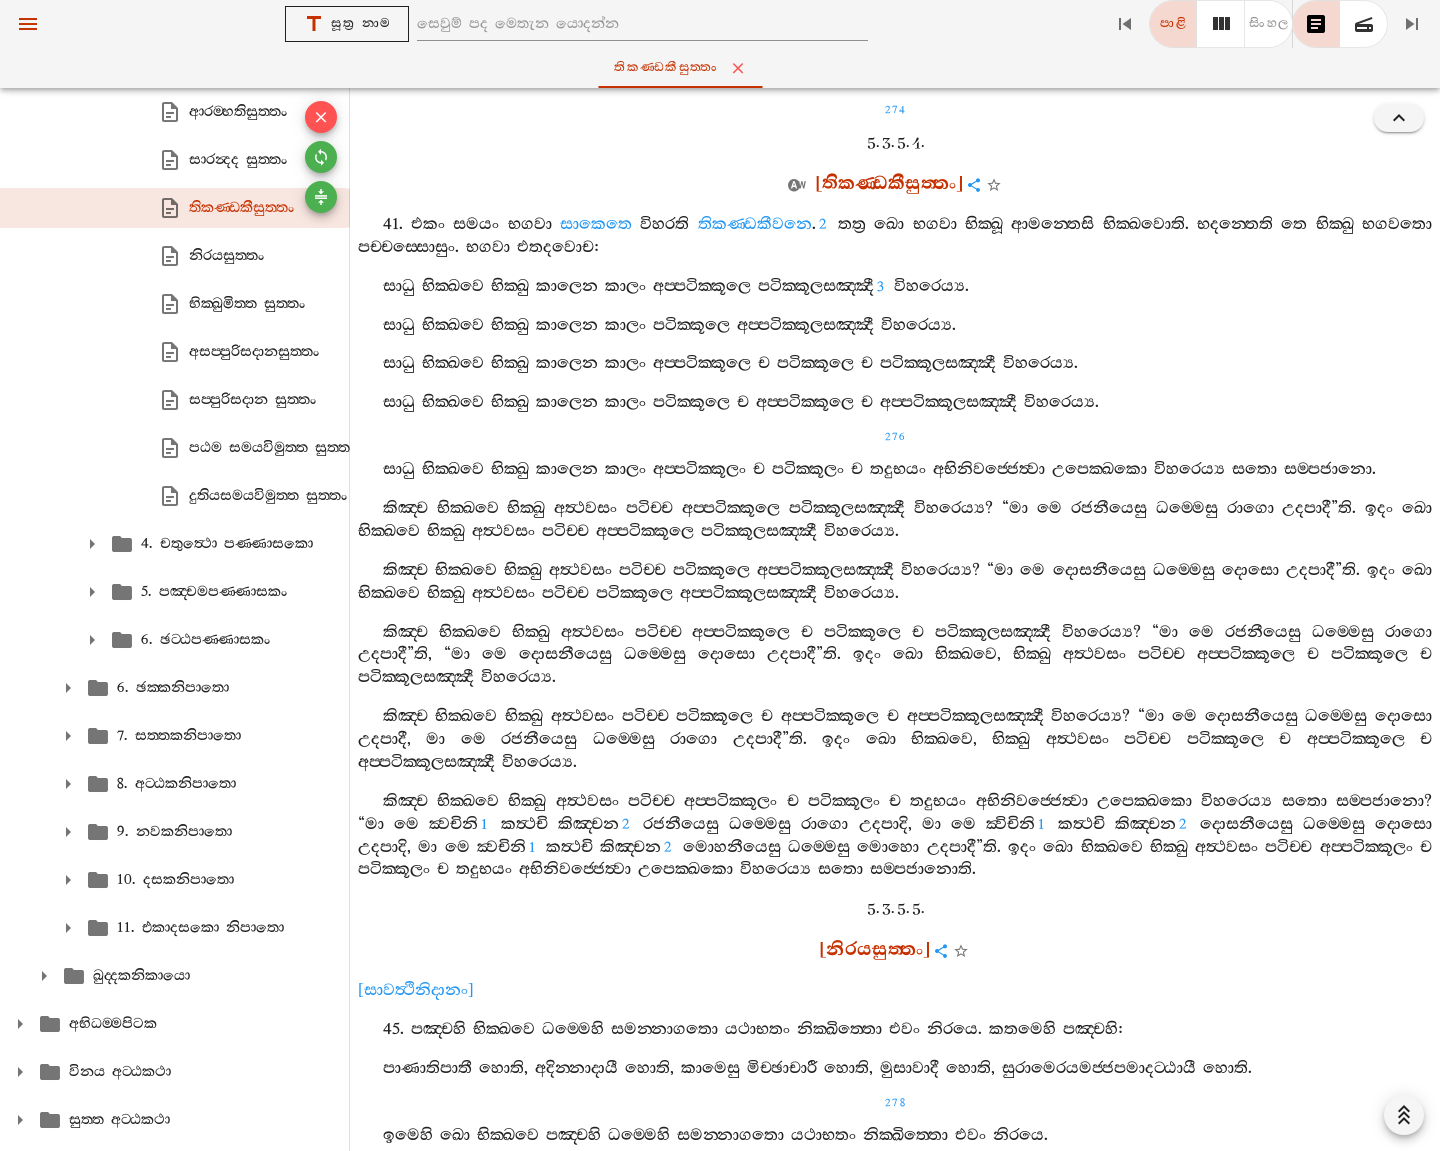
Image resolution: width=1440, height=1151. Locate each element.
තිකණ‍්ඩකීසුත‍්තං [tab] (724, 68)
